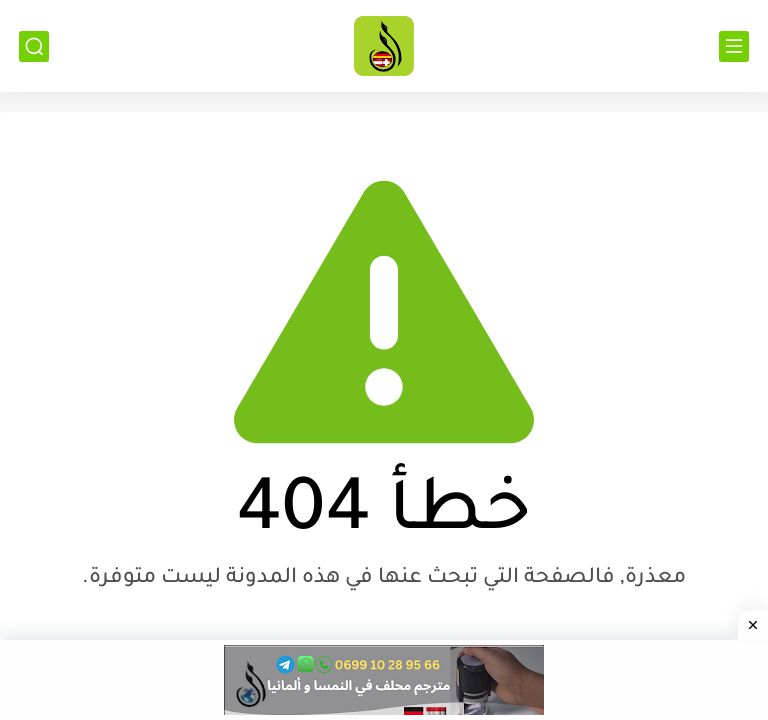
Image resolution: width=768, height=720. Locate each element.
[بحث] (34, 46)
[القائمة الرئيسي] (734, 46)
